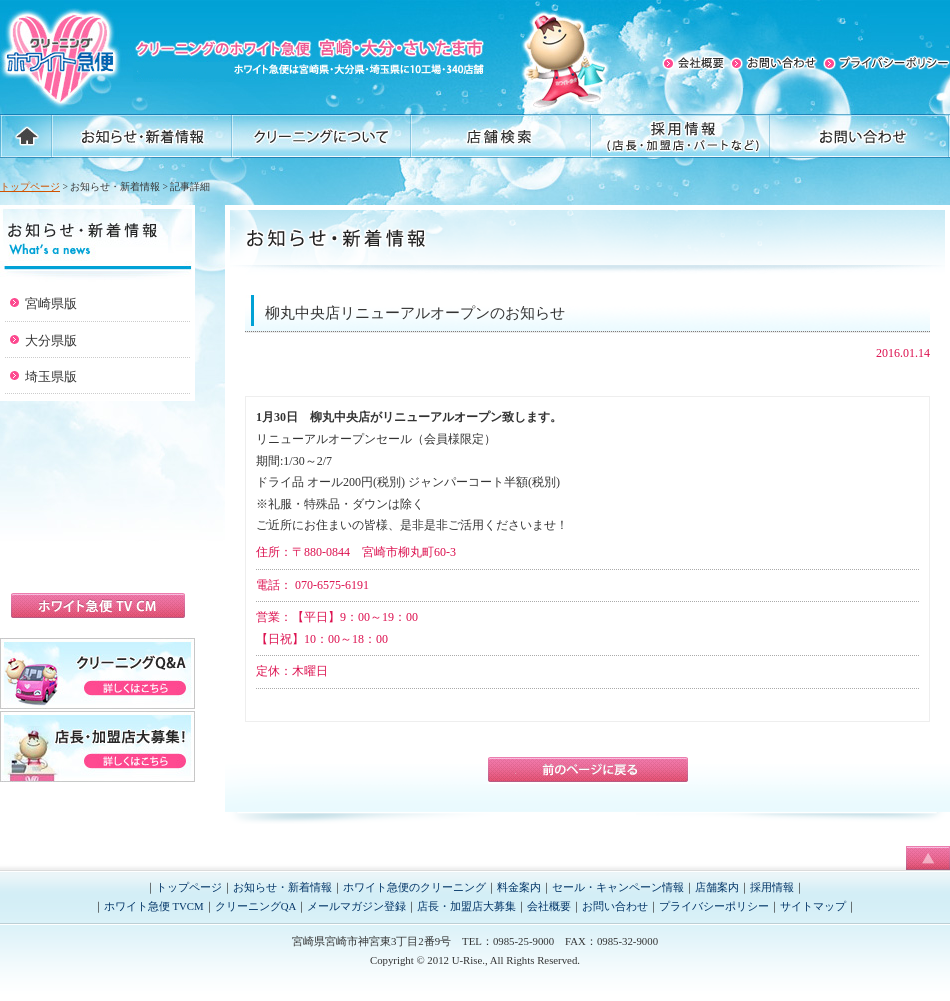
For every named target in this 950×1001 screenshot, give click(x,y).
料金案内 (519, 887)
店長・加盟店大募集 (466, 906)
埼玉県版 (51, 376)
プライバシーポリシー (714, 906)
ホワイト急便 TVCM (154, 906)
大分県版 (51, 340)
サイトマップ (813, 906)
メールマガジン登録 (356, 906)
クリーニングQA (256, 906)
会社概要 (549, 906)
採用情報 (772, 887)
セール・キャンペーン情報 (618, 887)
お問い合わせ (615, 906)
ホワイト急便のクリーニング (414, 887)
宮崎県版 (51, 303)
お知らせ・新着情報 (282, 887)
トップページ (30, 186)
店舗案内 (717, 887)
